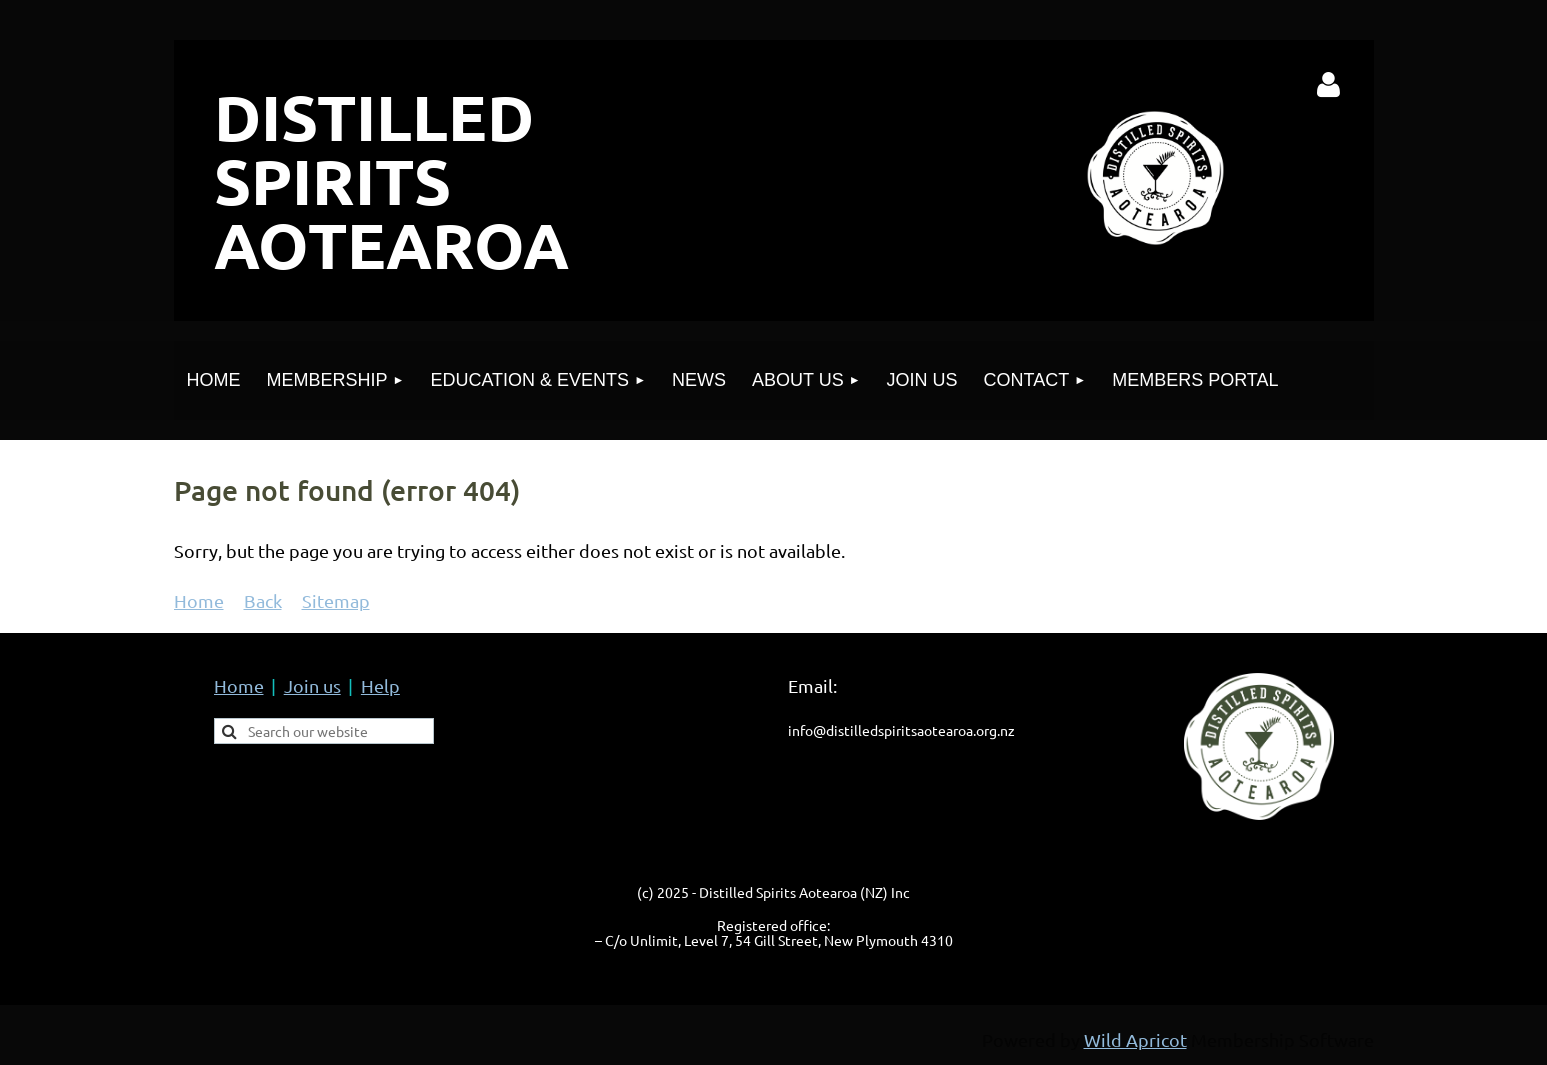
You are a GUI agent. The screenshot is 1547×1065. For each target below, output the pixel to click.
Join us (312, 685)
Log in (1328, 85)
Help (380, 685)
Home (199, 600)
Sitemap (336, 600)
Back (263, 600)
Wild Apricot (1135, 1039)
